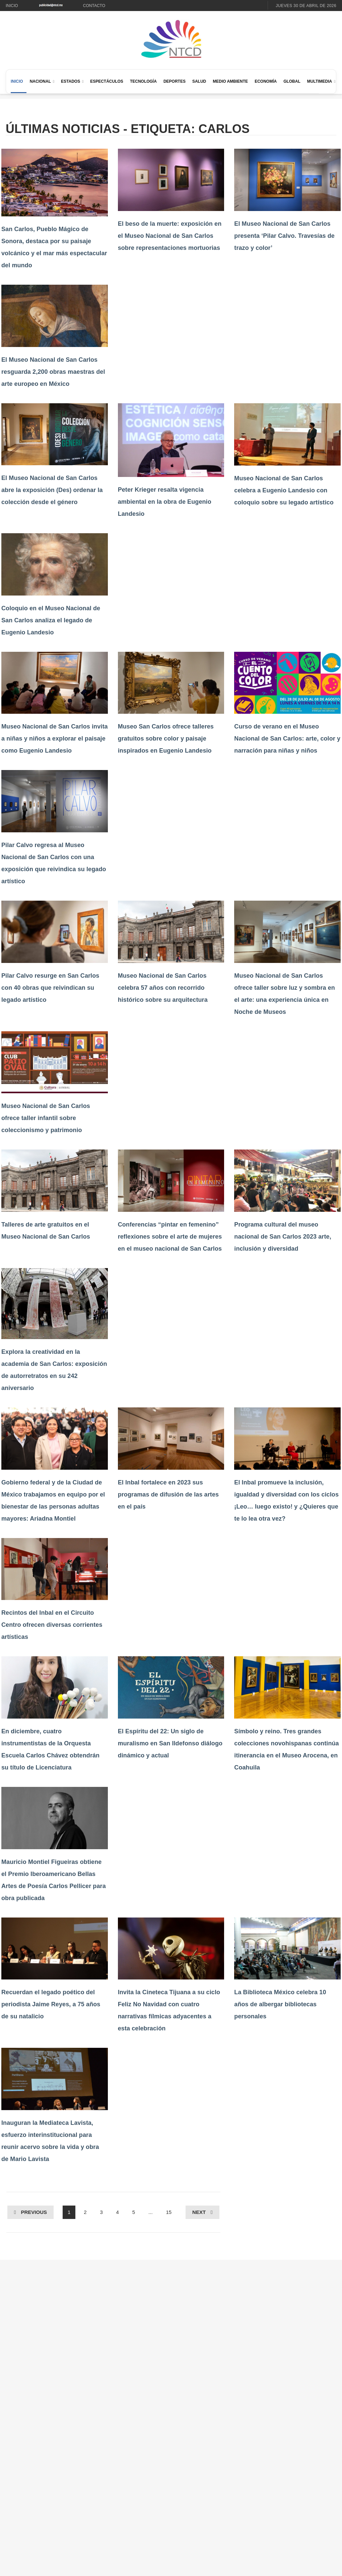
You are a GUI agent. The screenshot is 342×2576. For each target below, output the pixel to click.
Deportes (174, 81)
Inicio (12, 5)
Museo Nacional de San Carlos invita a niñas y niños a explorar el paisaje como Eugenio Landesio (54, 738)
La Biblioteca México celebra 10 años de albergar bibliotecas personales (280, 2004)
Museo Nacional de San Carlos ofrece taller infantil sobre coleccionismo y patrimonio (45, 1118)
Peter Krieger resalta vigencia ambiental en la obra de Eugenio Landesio (164, 501)
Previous (34, 2212)
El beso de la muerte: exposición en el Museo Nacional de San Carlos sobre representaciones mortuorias (170, 235)
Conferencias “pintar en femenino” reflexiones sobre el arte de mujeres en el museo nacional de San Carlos (170, 1236)
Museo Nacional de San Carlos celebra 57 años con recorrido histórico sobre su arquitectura (163, 987)
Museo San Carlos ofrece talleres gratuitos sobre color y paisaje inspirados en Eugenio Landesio (166, 738)
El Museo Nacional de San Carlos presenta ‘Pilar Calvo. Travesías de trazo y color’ (284, 235)
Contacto (94, 5)
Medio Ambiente (230, 81)
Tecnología (143, 81)
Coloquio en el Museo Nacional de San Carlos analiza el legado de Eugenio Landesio (50, 620)
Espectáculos (106, 81)
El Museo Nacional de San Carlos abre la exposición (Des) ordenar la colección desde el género (52, 490)
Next (199, 2212)
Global (291, 81)
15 (169, 2212)
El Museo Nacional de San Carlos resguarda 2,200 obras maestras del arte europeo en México (53, 371)
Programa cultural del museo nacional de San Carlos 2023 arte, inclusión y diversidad (282, 1236)
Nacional (40, 81)
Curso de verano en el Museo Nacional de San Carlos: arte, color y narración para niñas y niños (287, 738)
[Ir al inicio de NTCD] (171, 39)
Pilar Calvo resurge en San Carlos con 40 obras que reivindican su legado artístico (50, 987)
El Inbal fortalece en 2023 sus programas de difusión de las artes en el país (168, 1494)
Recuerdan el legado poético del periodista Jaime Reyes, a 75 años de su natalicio (50, 2004)
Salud (199, 81)
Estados (70, 81)
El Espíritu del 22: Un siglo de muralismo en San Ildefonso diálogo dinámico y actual (170, 1743)
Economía (266, 81)
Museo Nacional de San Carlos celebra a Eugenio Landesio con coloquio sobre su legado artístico (283, 490)
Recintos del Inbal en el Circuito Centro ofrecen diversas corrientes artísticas (51, 1624)
